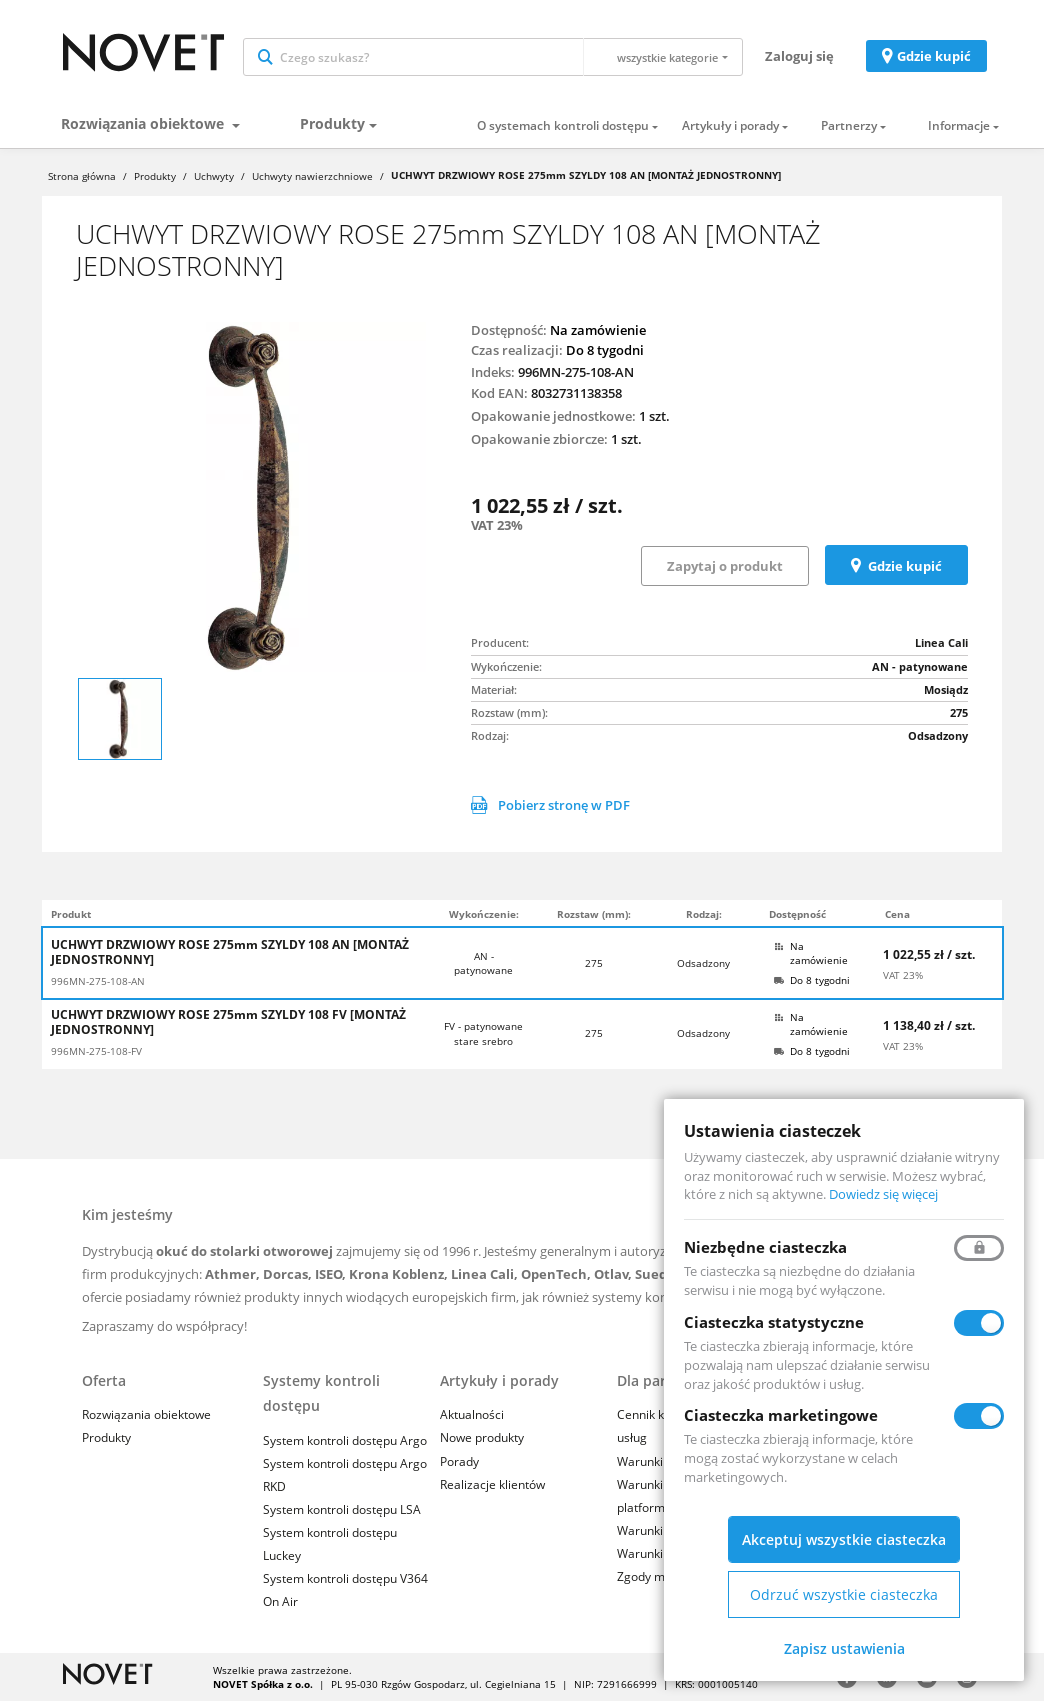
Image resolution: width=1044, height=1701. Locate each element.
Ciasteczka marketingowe (781, 1415)
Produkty (332, 123)
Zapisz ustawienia (844, 1648)
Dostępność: (509, 330)
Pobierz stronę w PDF (550, 805)
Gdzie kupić (934, 56)
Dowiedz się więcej (883, 1194)
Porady (459, 1461)
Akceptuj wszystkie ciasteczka (844, 1539)
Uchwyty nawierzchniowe (312, 176)
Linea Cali (941, 642)
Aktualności (472, 1414)
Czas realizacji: (517, 350)
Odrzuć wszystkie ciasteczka (844, 1594)
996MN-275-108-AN (98, 981)
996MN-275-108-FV (96, 1051)
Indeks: (493, 372)
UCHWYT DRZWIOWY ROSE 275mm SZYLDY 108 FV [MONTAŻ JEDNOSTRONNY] (228, 1022)
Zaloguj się (799, 56)
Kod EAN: (499, 393)
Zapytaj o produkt (725, 566)
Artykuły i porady (730, 126)
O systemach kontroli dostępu (563, 126)
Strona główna (82, 176)
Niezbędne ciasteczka (765, 1247)
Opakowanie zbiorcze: (539, 439)
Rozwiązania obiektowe (144, 123)
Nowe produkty (482, 1437)
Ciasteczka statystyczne (774, 1322)
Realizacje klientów (492, 1484)
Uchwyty (214, 176)
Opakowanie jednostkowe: (553, 416)
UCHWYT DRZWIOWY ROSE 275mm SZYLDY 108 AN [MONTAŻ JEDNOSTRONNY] (230, 952)
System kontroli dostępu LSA (342, 1509)
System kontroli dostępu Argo (345, 1440)
